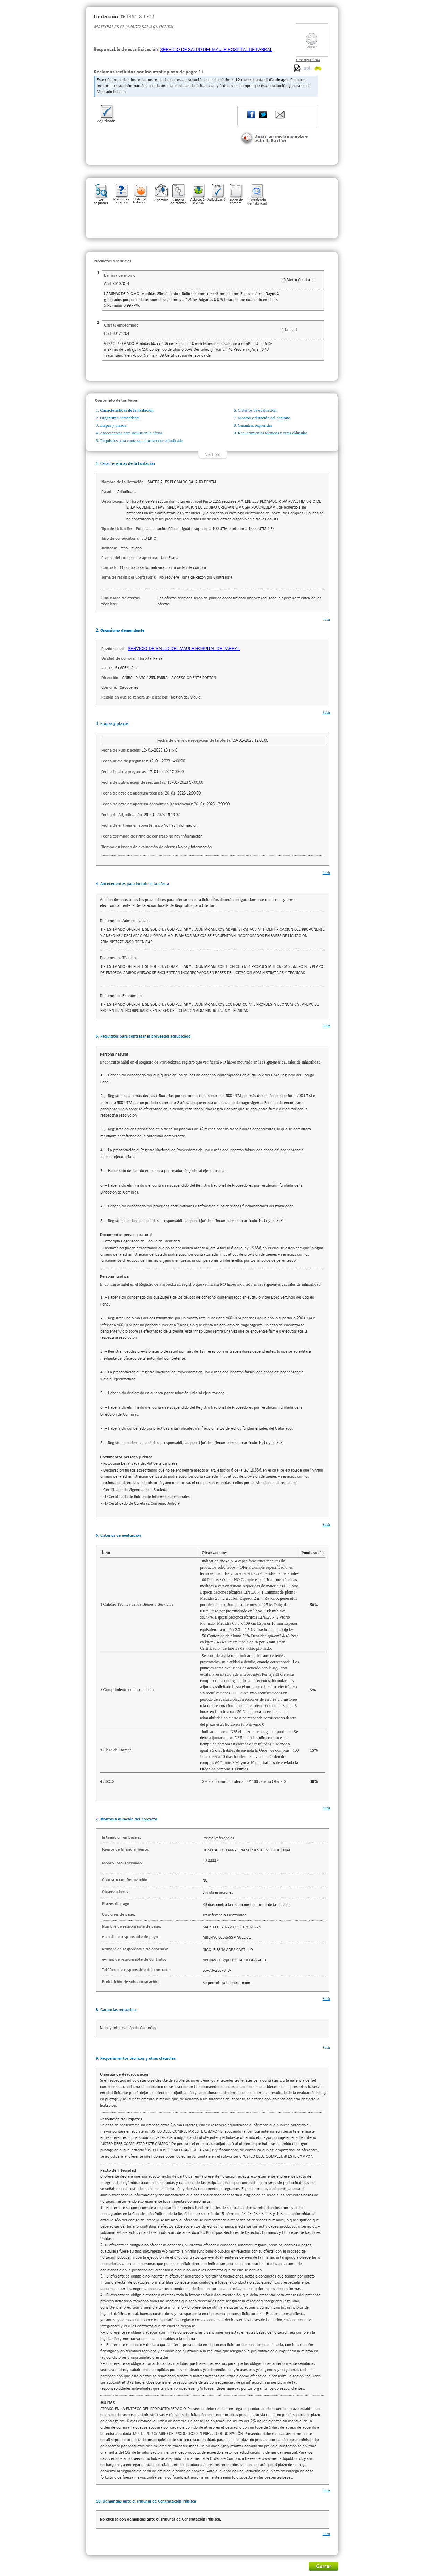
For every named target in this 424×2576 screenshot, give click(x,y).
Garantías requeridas (255, 425)
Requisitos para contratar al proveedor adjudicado (141, 440)
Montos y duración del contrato (264, 418)
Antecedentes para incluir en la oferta (131, 433)
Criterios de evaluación (257, 410)
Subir (326, 619)
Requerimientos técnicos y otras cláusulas (273, 433)
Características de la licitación (127, 410)
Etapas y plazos (113, 425)
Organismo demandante (120, 418)
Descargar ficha (308, 60)
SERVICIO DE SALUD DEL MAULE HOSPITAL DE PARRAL (216, 49)
